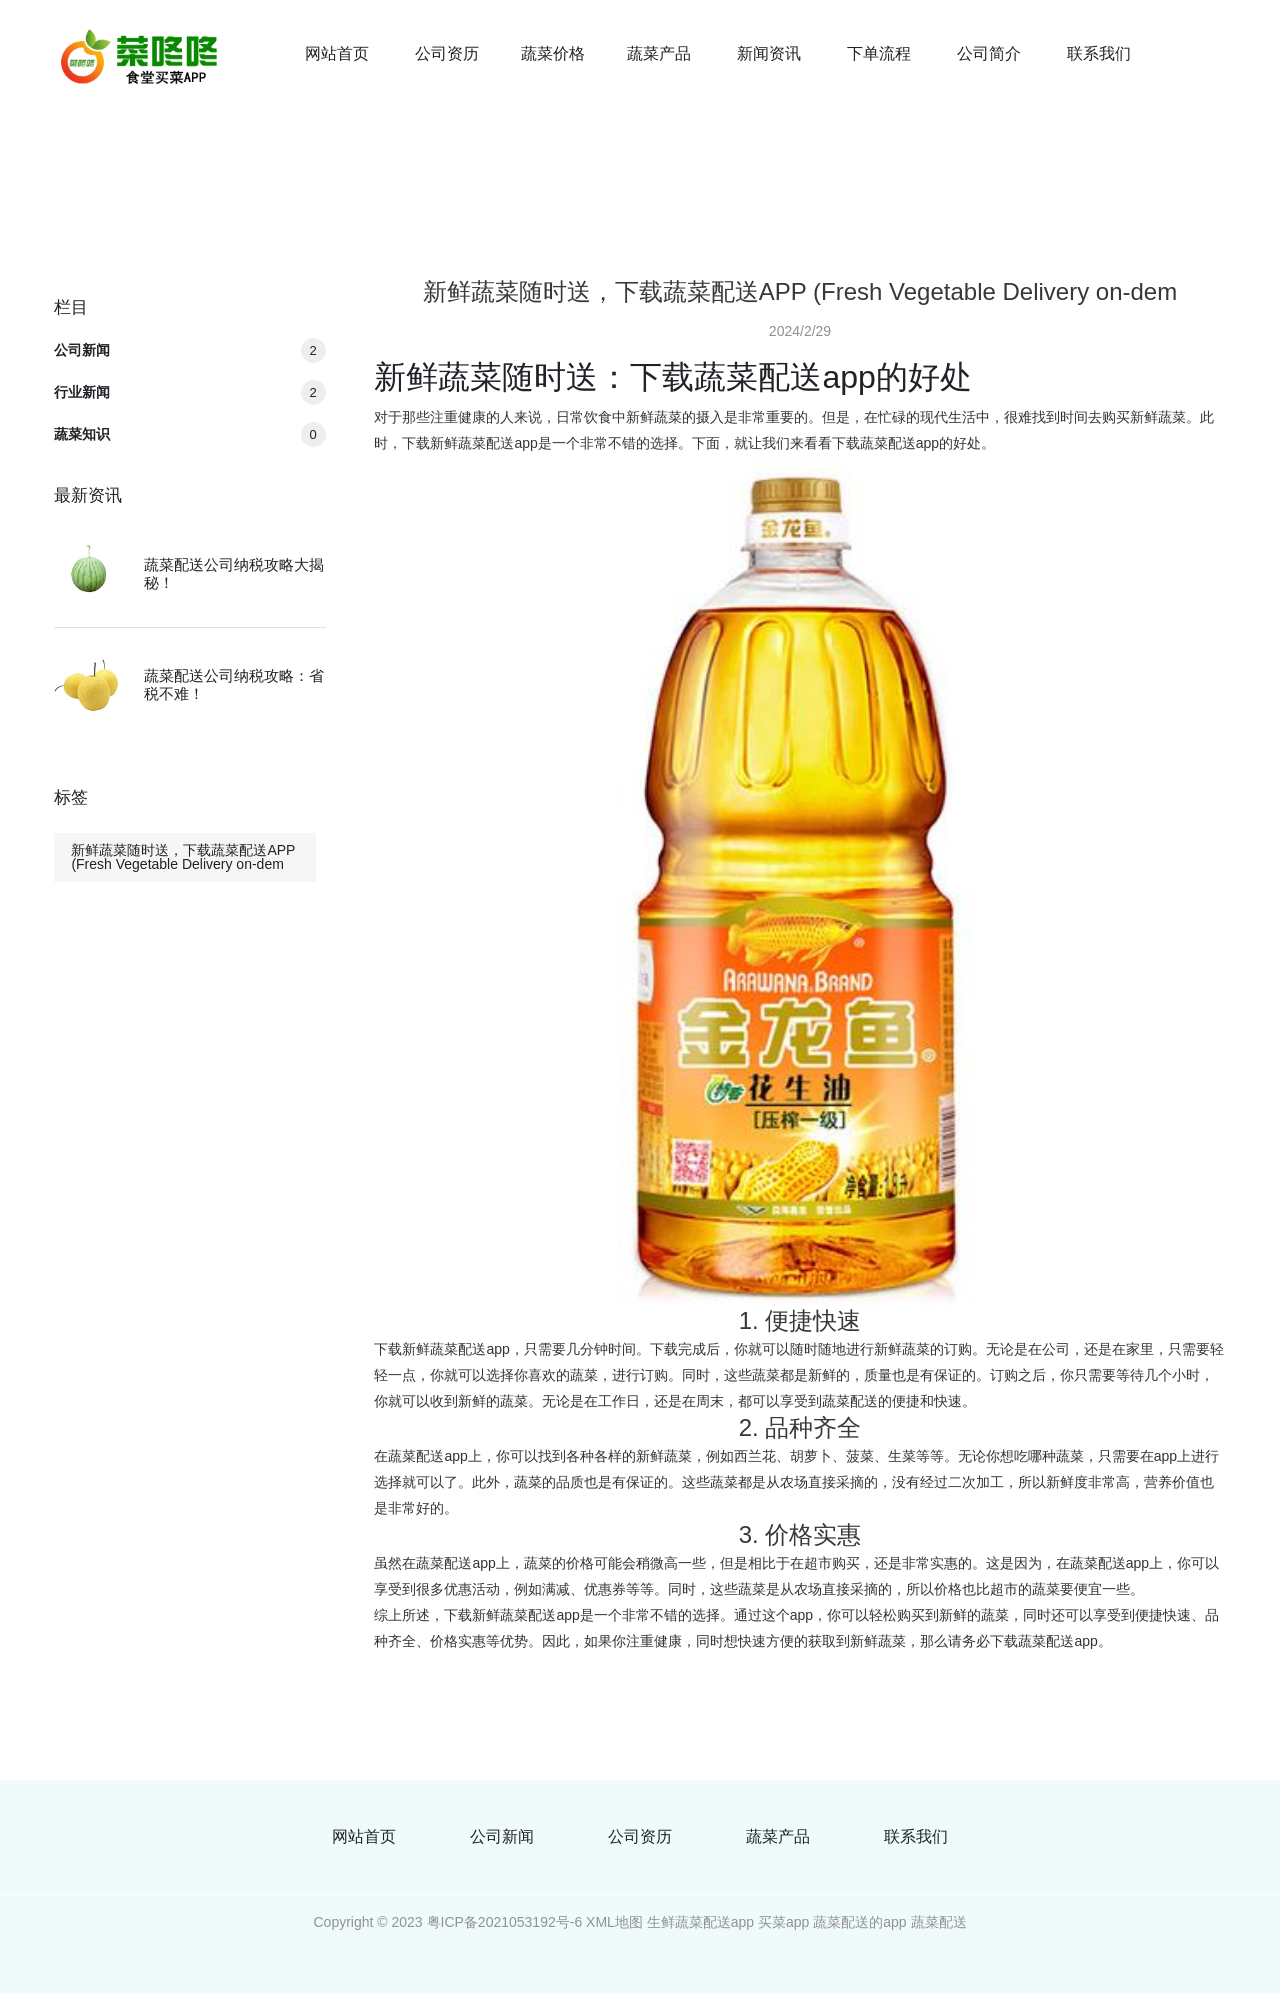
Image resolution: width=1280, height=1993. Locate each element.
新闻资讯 (769, 53)
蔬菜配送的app (859, 1922)
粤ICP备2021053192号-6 (505, 1922)
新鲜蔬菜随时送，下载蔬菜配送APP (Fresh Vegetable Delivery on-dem (183, 857)
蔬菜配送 (939, 1922)
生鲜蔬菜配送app (700, 1922)
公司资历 (447, 53)
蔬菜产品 (659, 53)
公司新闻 (189, 350)
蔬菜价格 (553, 53)
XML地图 (614, 1922)
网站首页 (337, 53)
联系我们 (1099, 53)
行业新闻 (189, 392)
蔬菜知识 (189, 434)
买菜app (783, 1922)
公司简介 (989, 53)
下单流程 (879, 53)
